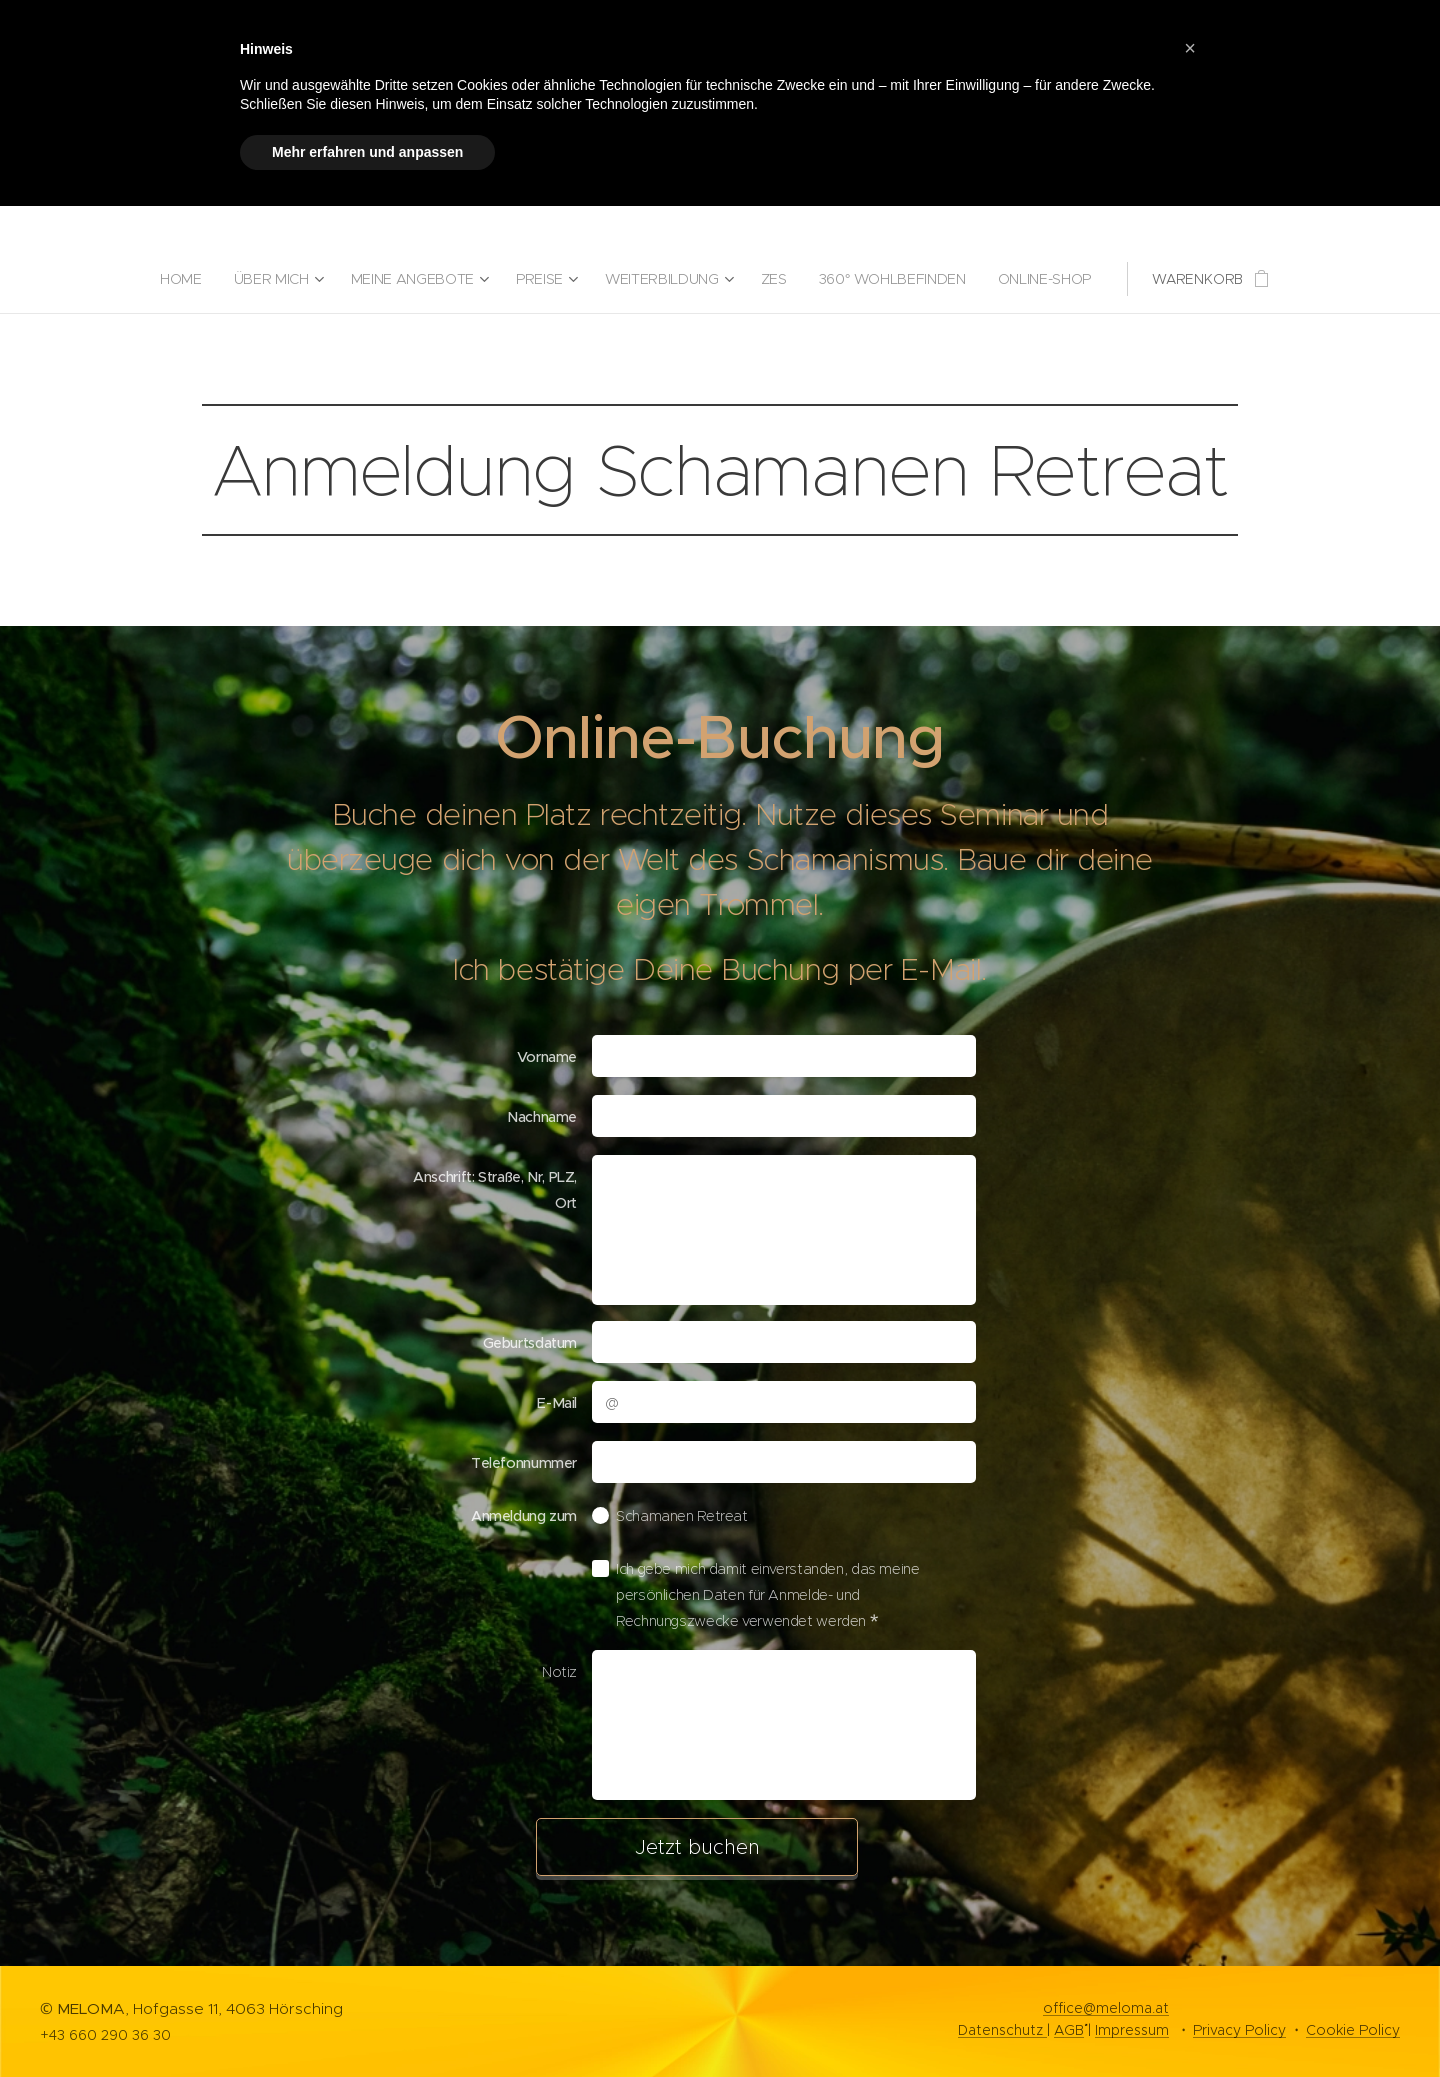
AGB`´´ (1069, 2030)
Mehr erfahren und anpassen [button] (367, 152)
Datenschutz (1002, 2030)
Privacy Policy (1239, 2030)
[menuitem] (183, 279)
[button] (1190, 48)
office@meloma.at (1106, 2008)
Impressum (1132, 2030)
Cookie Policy (1353, 2030)
